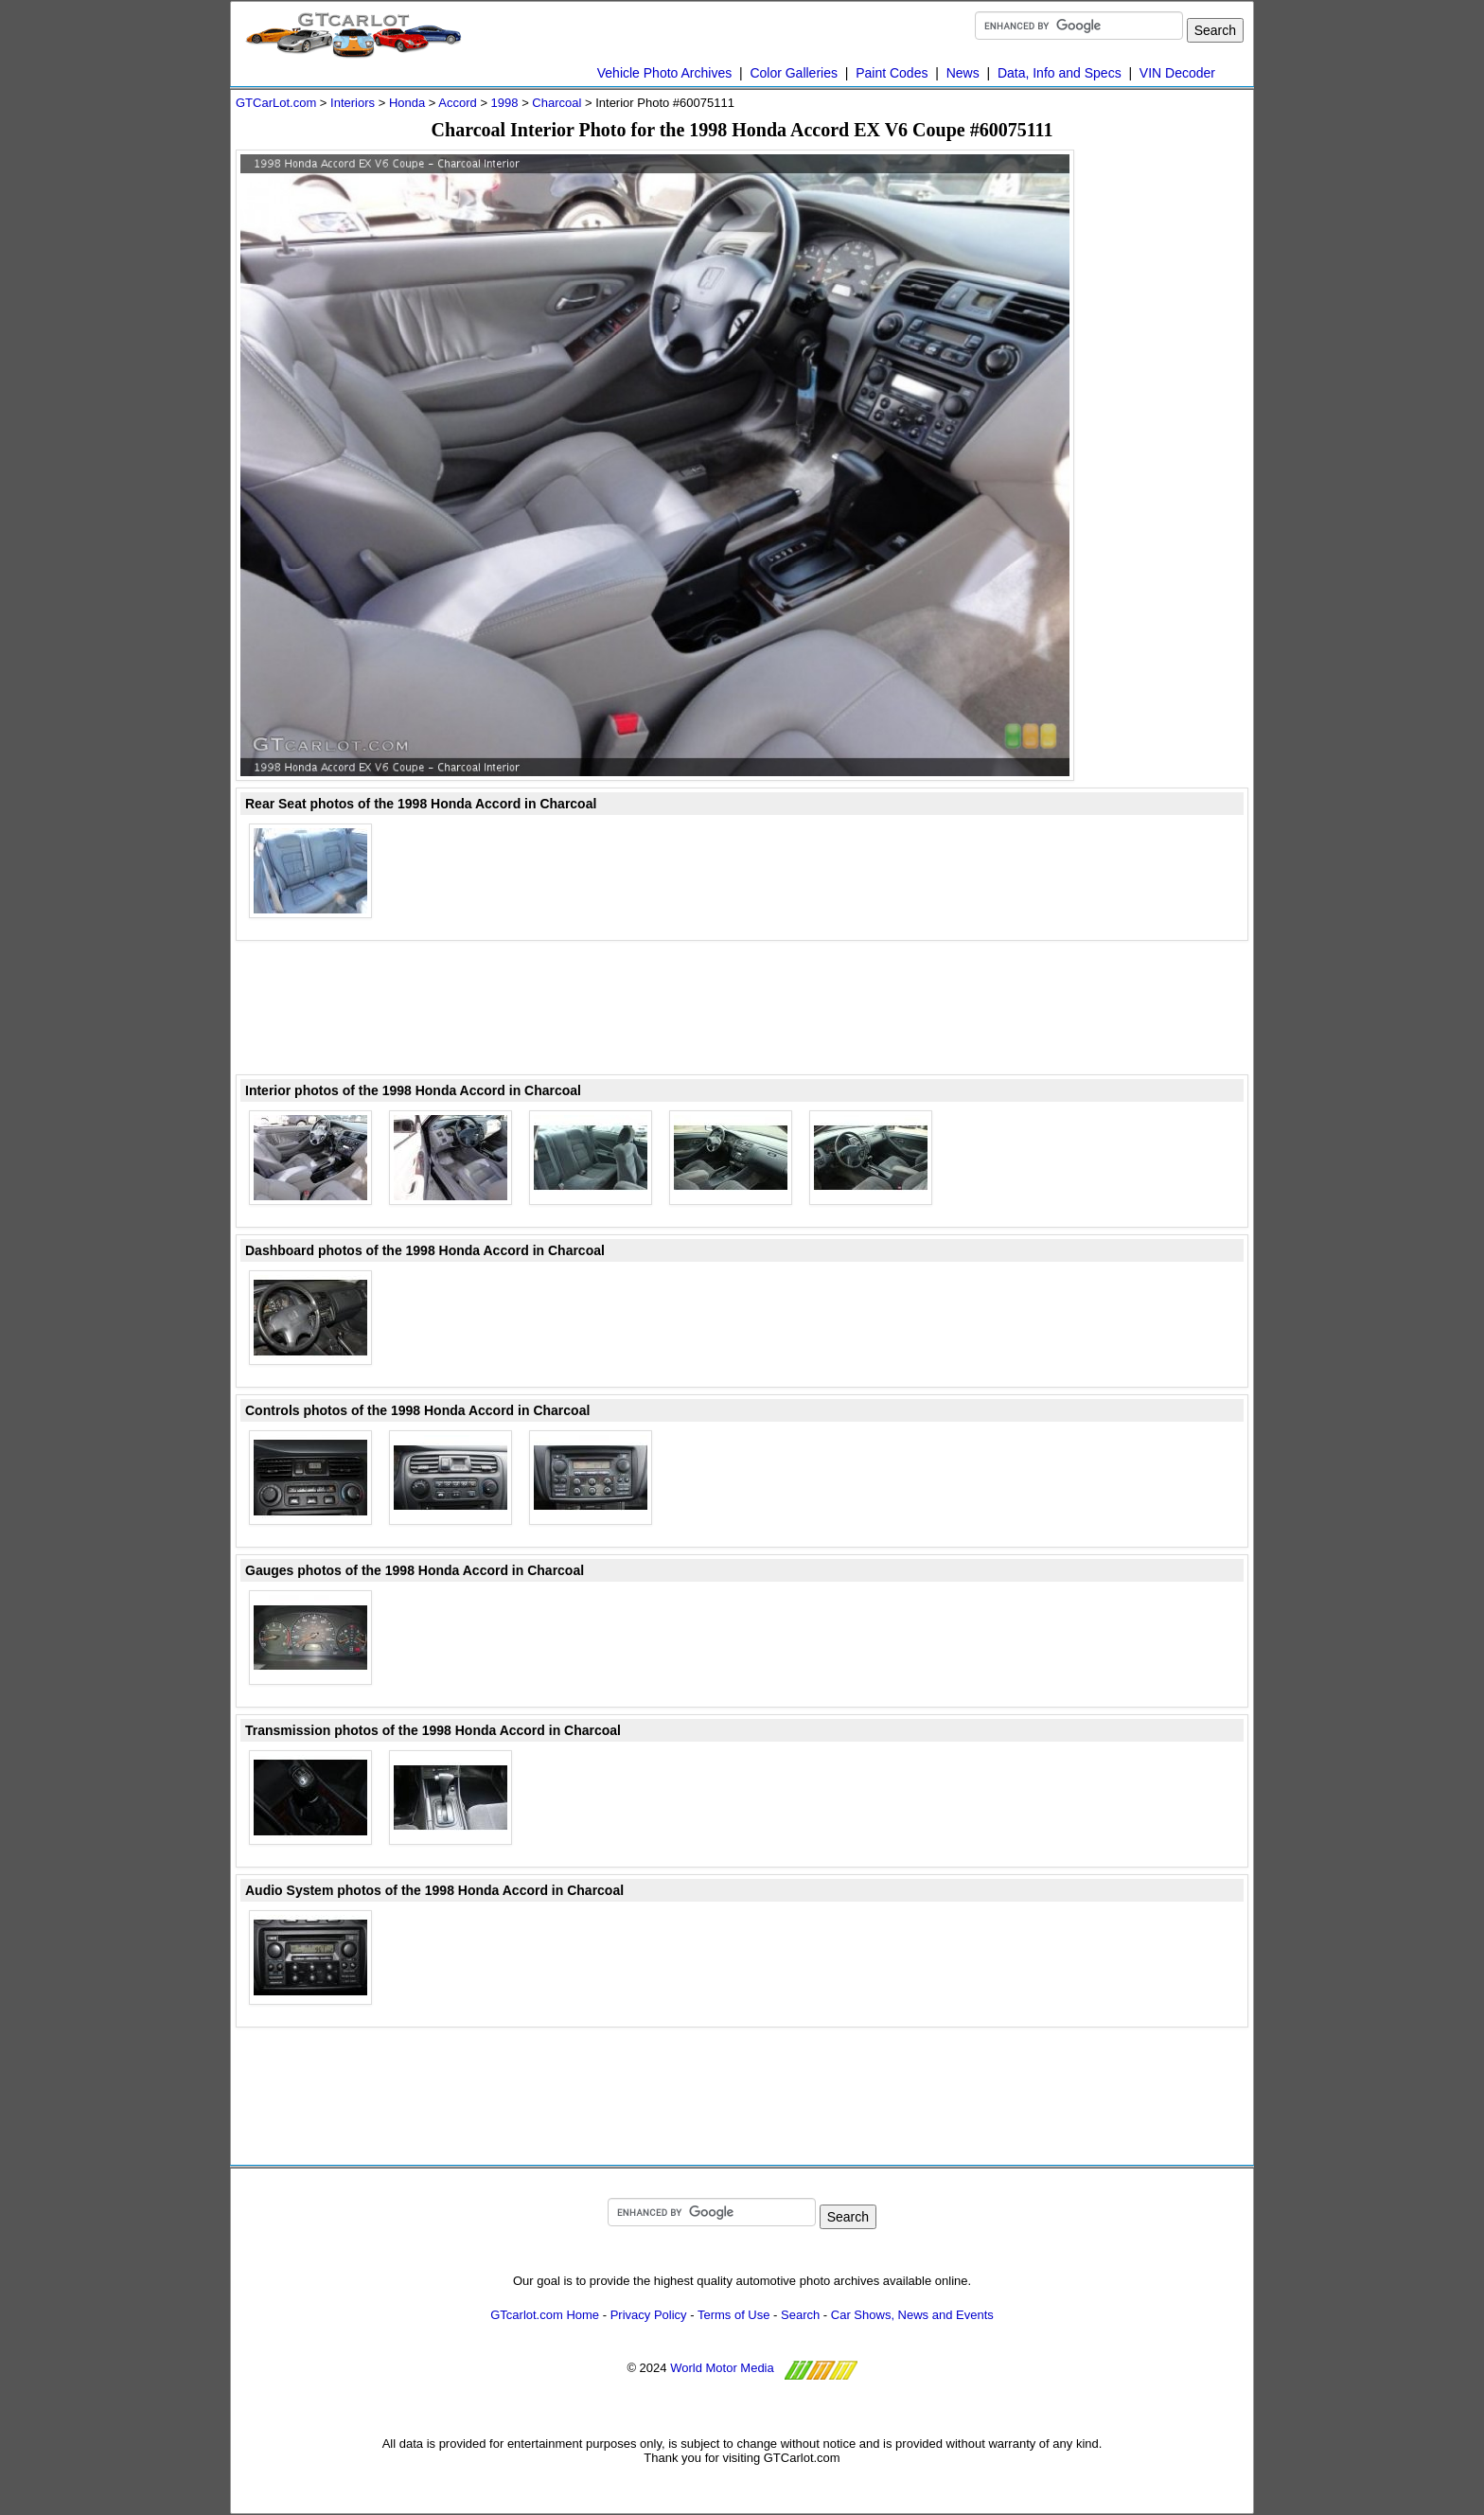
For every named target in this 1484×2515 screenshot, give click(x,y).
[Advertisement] (1172, 433)
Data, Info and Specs (1060, 72)
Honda (407, 103)
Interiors (352, 103)
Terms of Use (734, 2315)
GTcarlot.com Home (544, 2315)
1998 (505, 103)
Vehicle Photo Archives (664, 72)
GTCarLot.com (276, 103)
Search (800, 2315)
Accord (457, 103)
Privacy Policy (648, 2315)
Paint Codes (892, 72)
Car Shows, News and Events (912, 2315)
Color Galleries (794, 72)
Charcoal (556, 103)
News (963, 72)
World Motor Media (722, 2368)
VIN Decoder (1177, 72)
